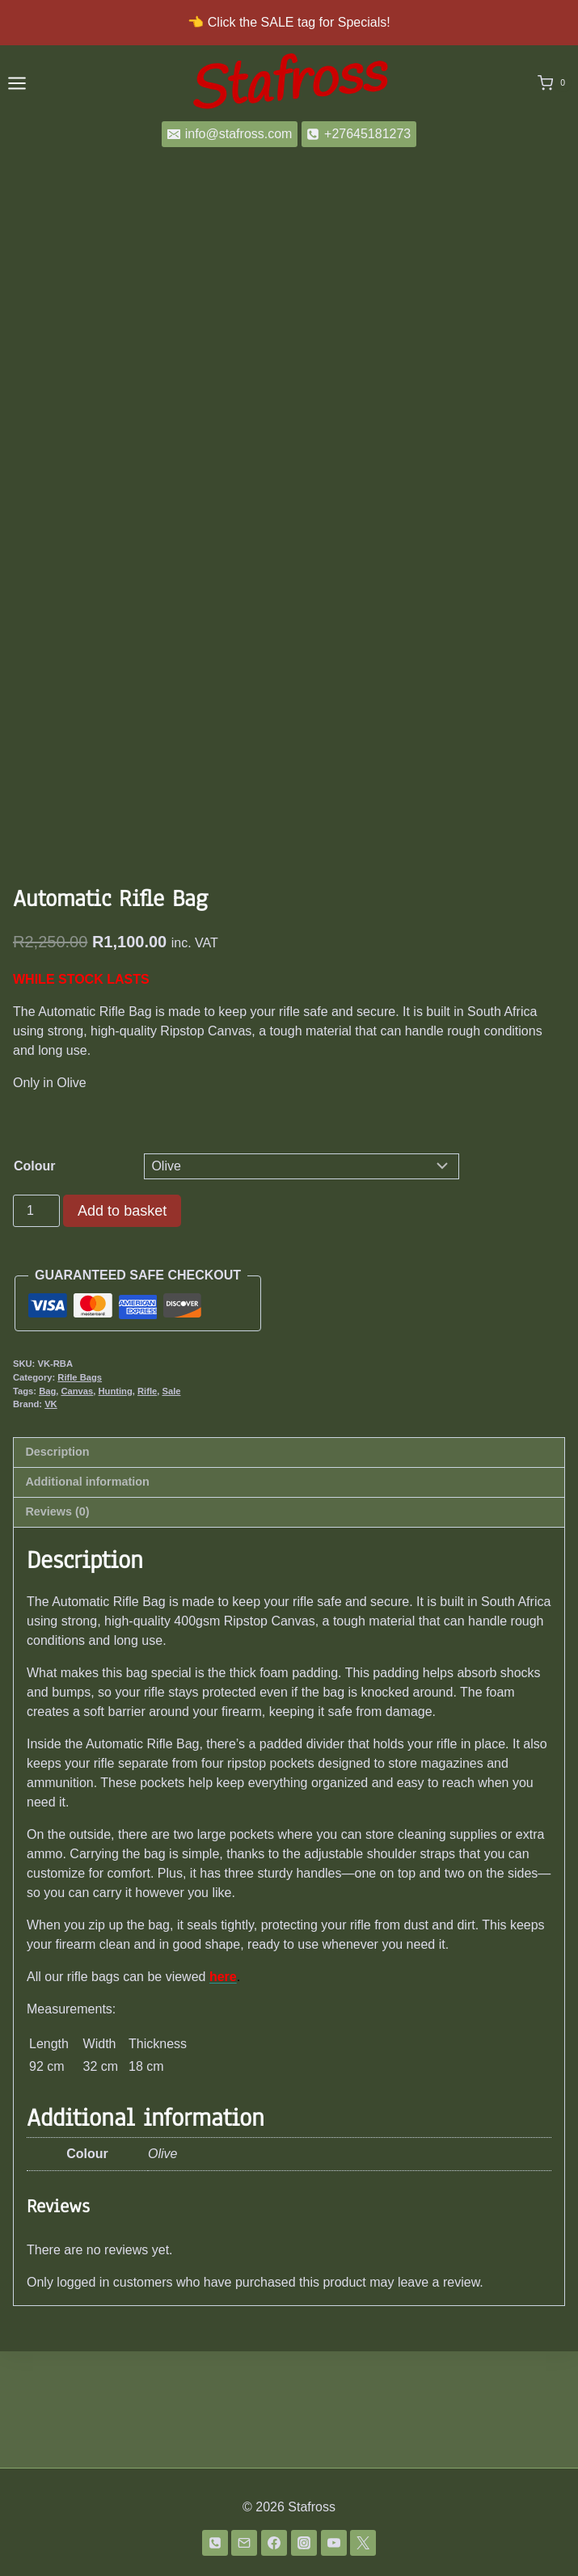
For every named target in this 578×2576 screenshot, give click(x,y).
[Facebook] (274, 2543)
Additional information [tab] (87, 1598)
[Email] (244, 2543)
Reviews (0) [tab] (57, 1627)
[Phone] (215, 2543)
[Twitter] (363, 2543)
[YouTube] (334, 2543)
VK (50, 1520)
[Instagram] (304, 2543)
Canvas (77, 1507)
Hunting (116, 1507)
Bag (47, 1507)
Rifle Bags (79, 1494)
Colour (35, 1282)
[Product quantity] (36, 1327)
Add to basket (122, 1327)
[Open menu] (16, 83)
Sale (171, 1507)
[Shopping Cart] (555, 83)
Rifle (147, 1507)
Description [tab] (57, 1568)
